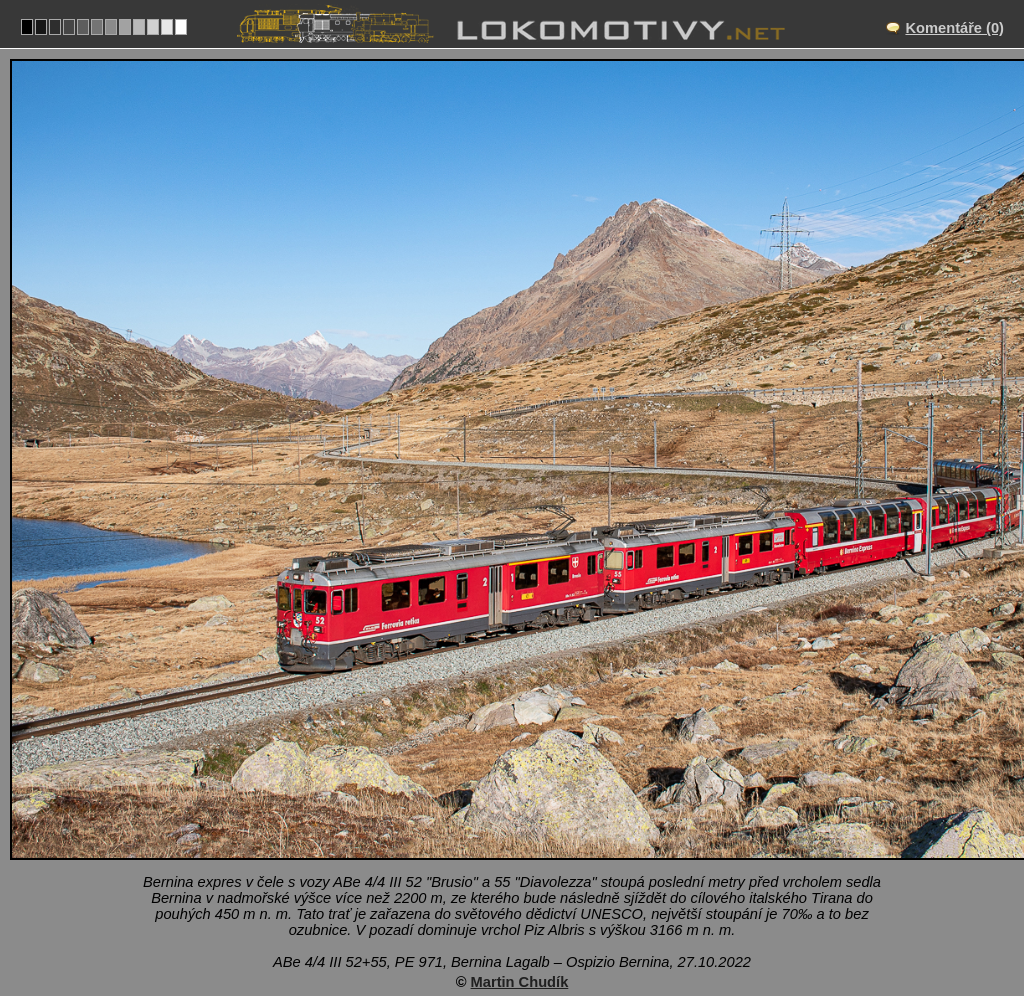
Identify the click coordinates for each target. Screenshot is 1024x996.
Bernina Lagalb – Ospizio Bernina (534, 831)
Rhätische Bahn (574, 914)
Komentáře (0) (954, 28)
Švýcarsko (457, 914)
